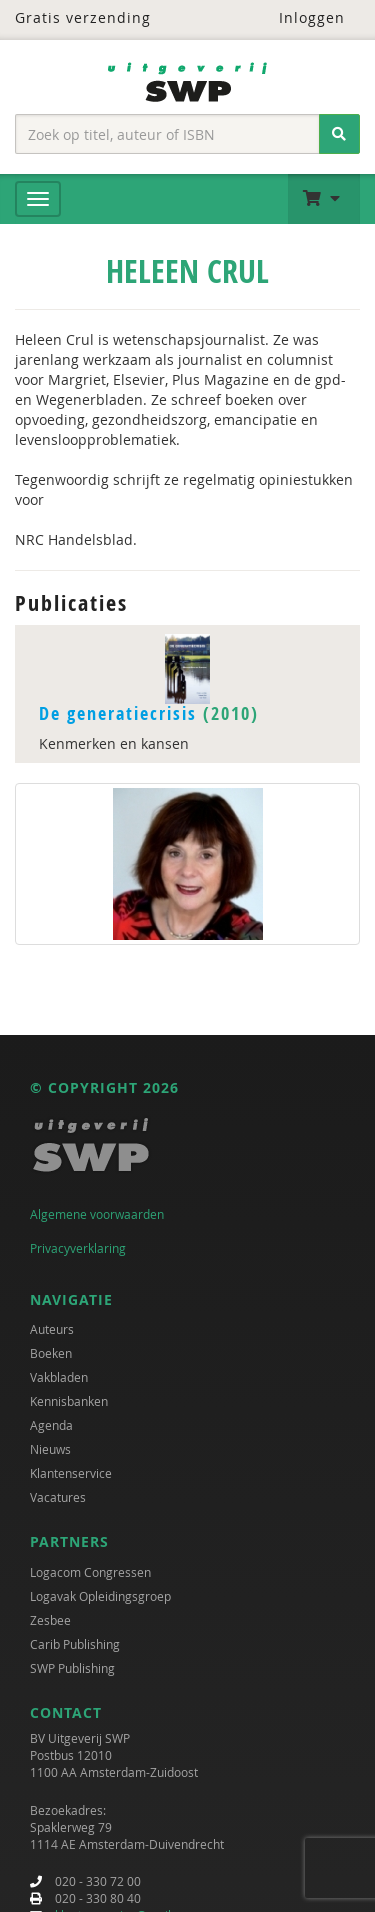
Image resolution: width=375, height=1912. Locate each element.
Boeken (51, 1353)
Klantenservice (71, 1473)
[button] (324, 199)
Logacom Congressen (90, 1572)
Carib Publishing (75, 1644)
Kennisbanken (69, 1401)
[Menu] (38, 199)
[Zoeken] (339, 134)
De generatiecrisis (118, 713)
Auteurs (52, 1329)
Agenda (51, 1425)
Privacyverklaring (78, 1248)
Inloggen (299, 17)
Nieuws (50, 1449)
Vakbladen (59, 1377)
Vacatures (58, 1497)
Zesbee (50, 1620)
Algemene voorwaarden (97, 1214)
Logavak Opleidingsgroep (100, 1596)
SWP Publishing (72, 1668)
